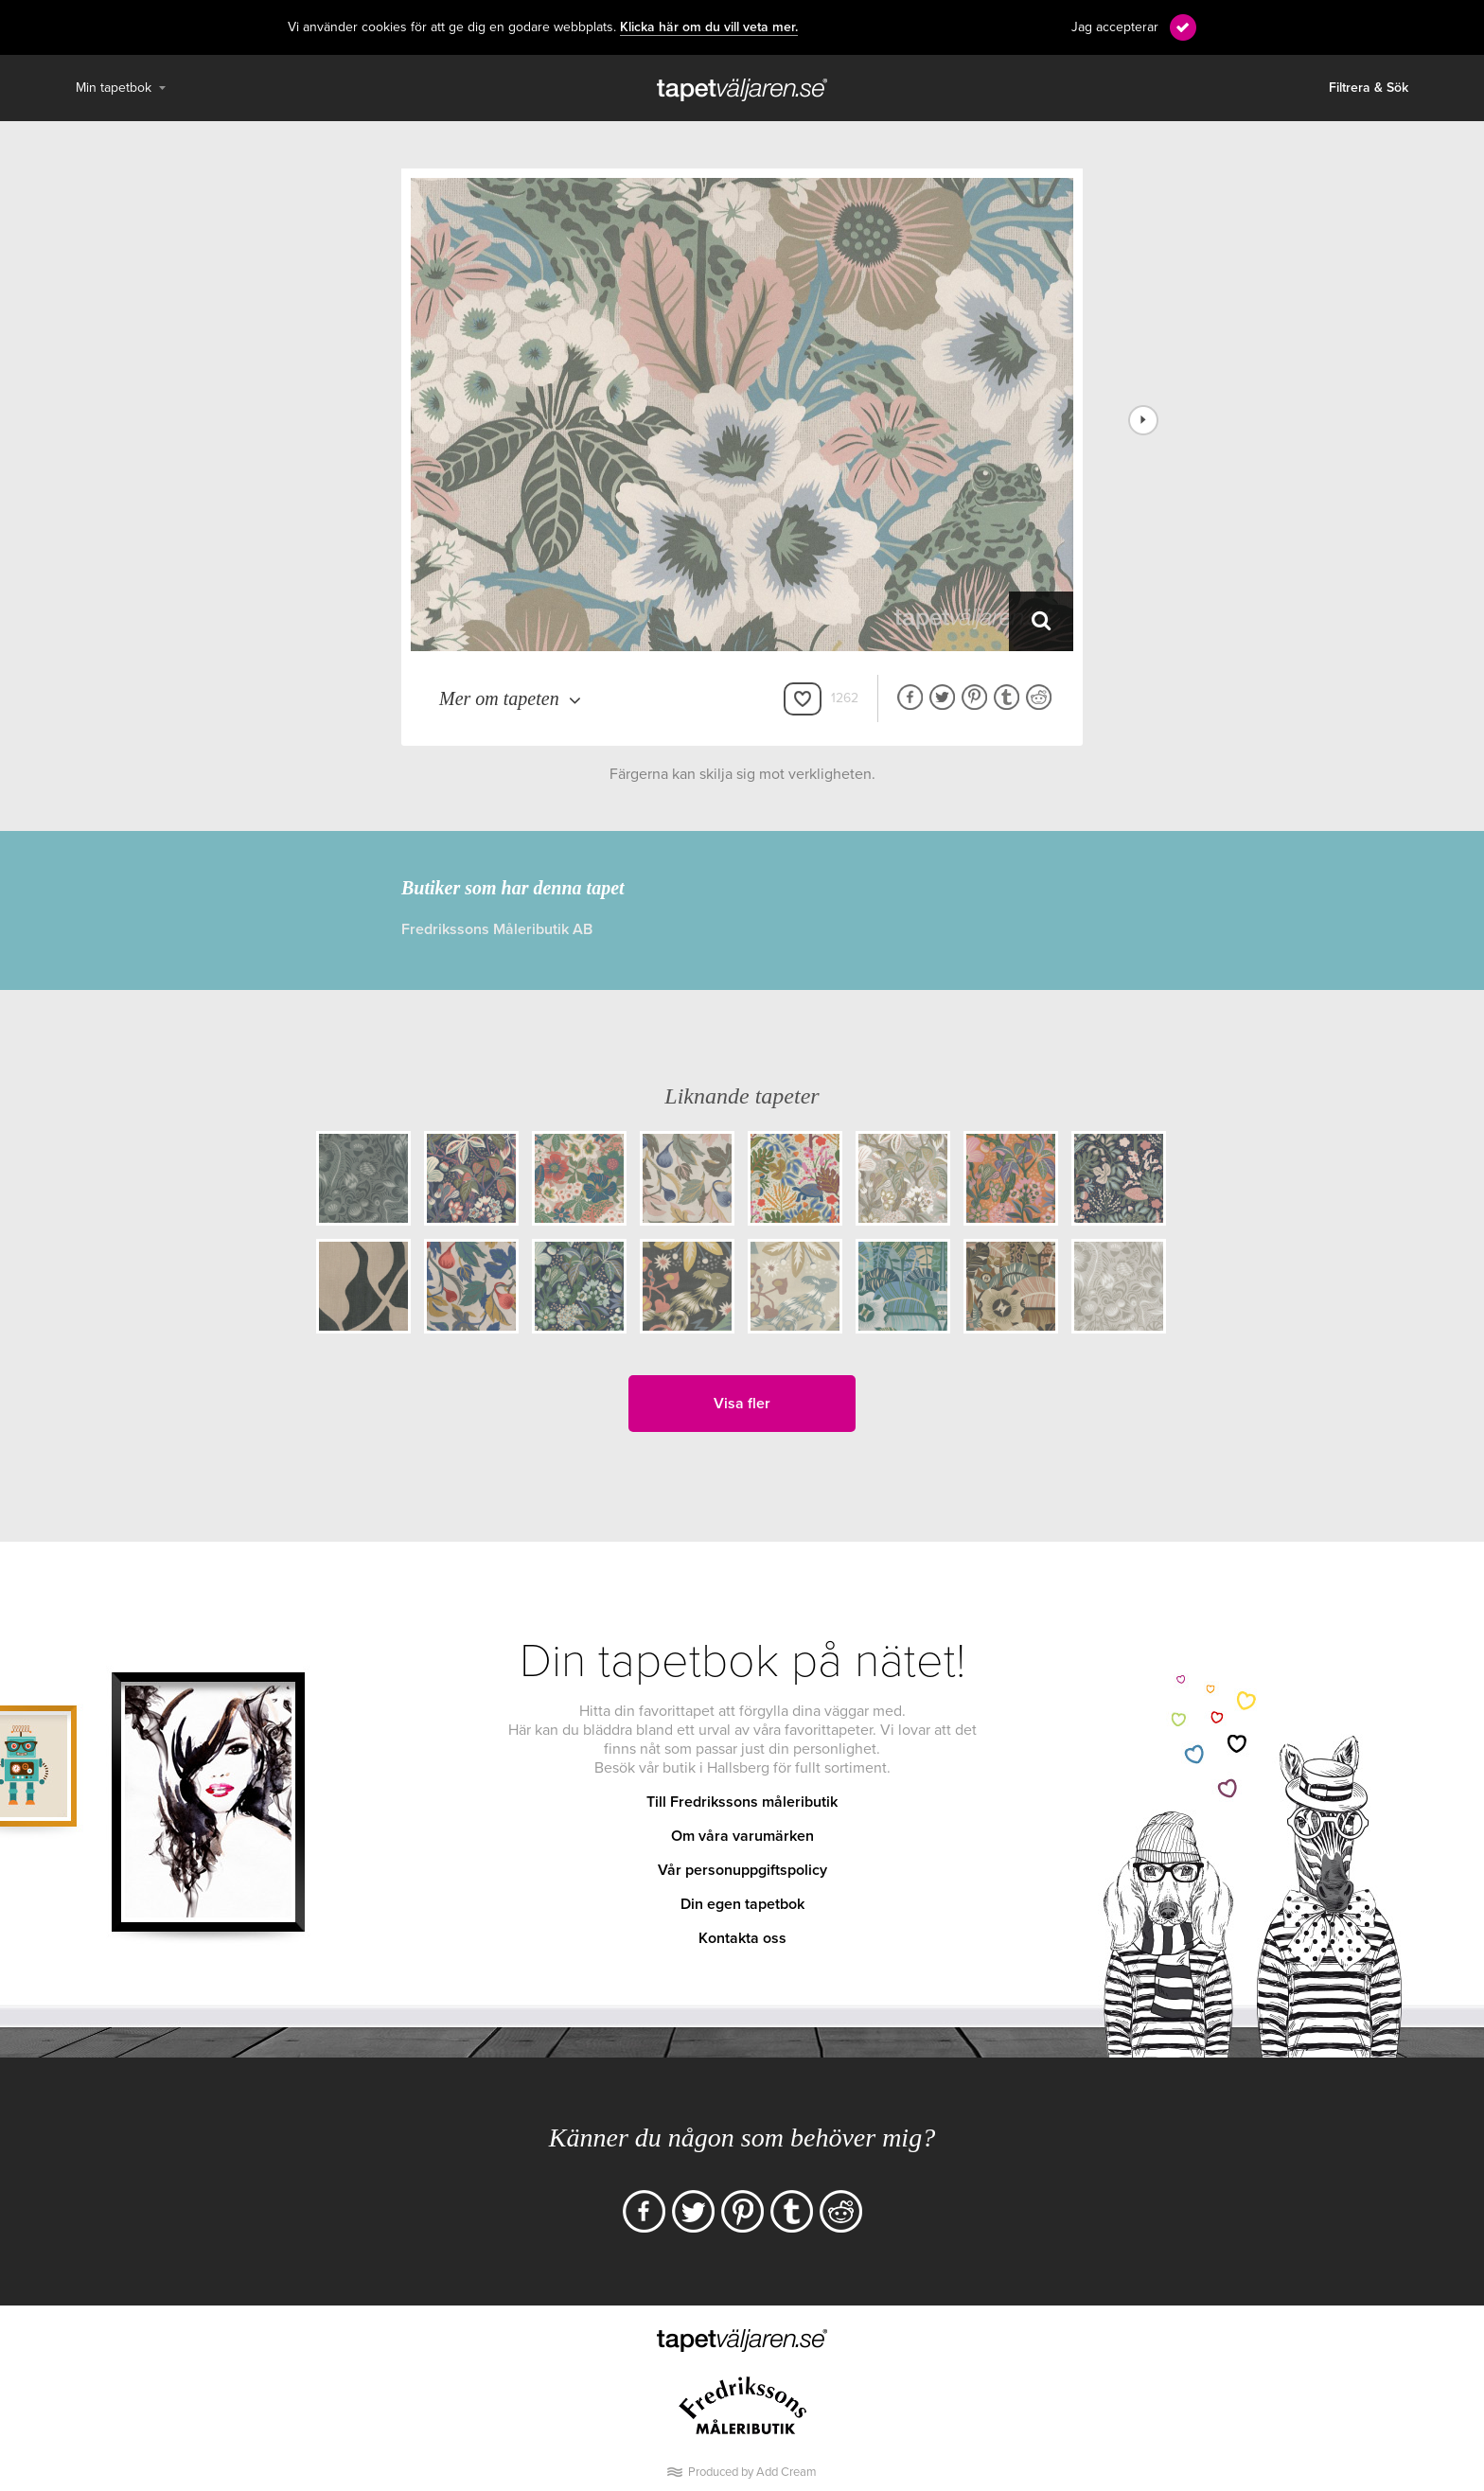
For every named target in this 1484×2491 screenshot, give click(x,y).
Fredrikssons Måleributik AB (496, 929)
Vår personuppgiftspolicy (742, 1870)
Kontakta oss (742, 1938)
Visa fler (742, 1403)
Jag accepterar (1114, 27)
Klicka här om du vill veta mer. (709, 27)
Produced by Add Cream (752, 2472)
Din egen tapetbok (742, 1904)
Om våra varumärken (742, 1836)
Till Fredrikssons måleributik (742, 1802)
